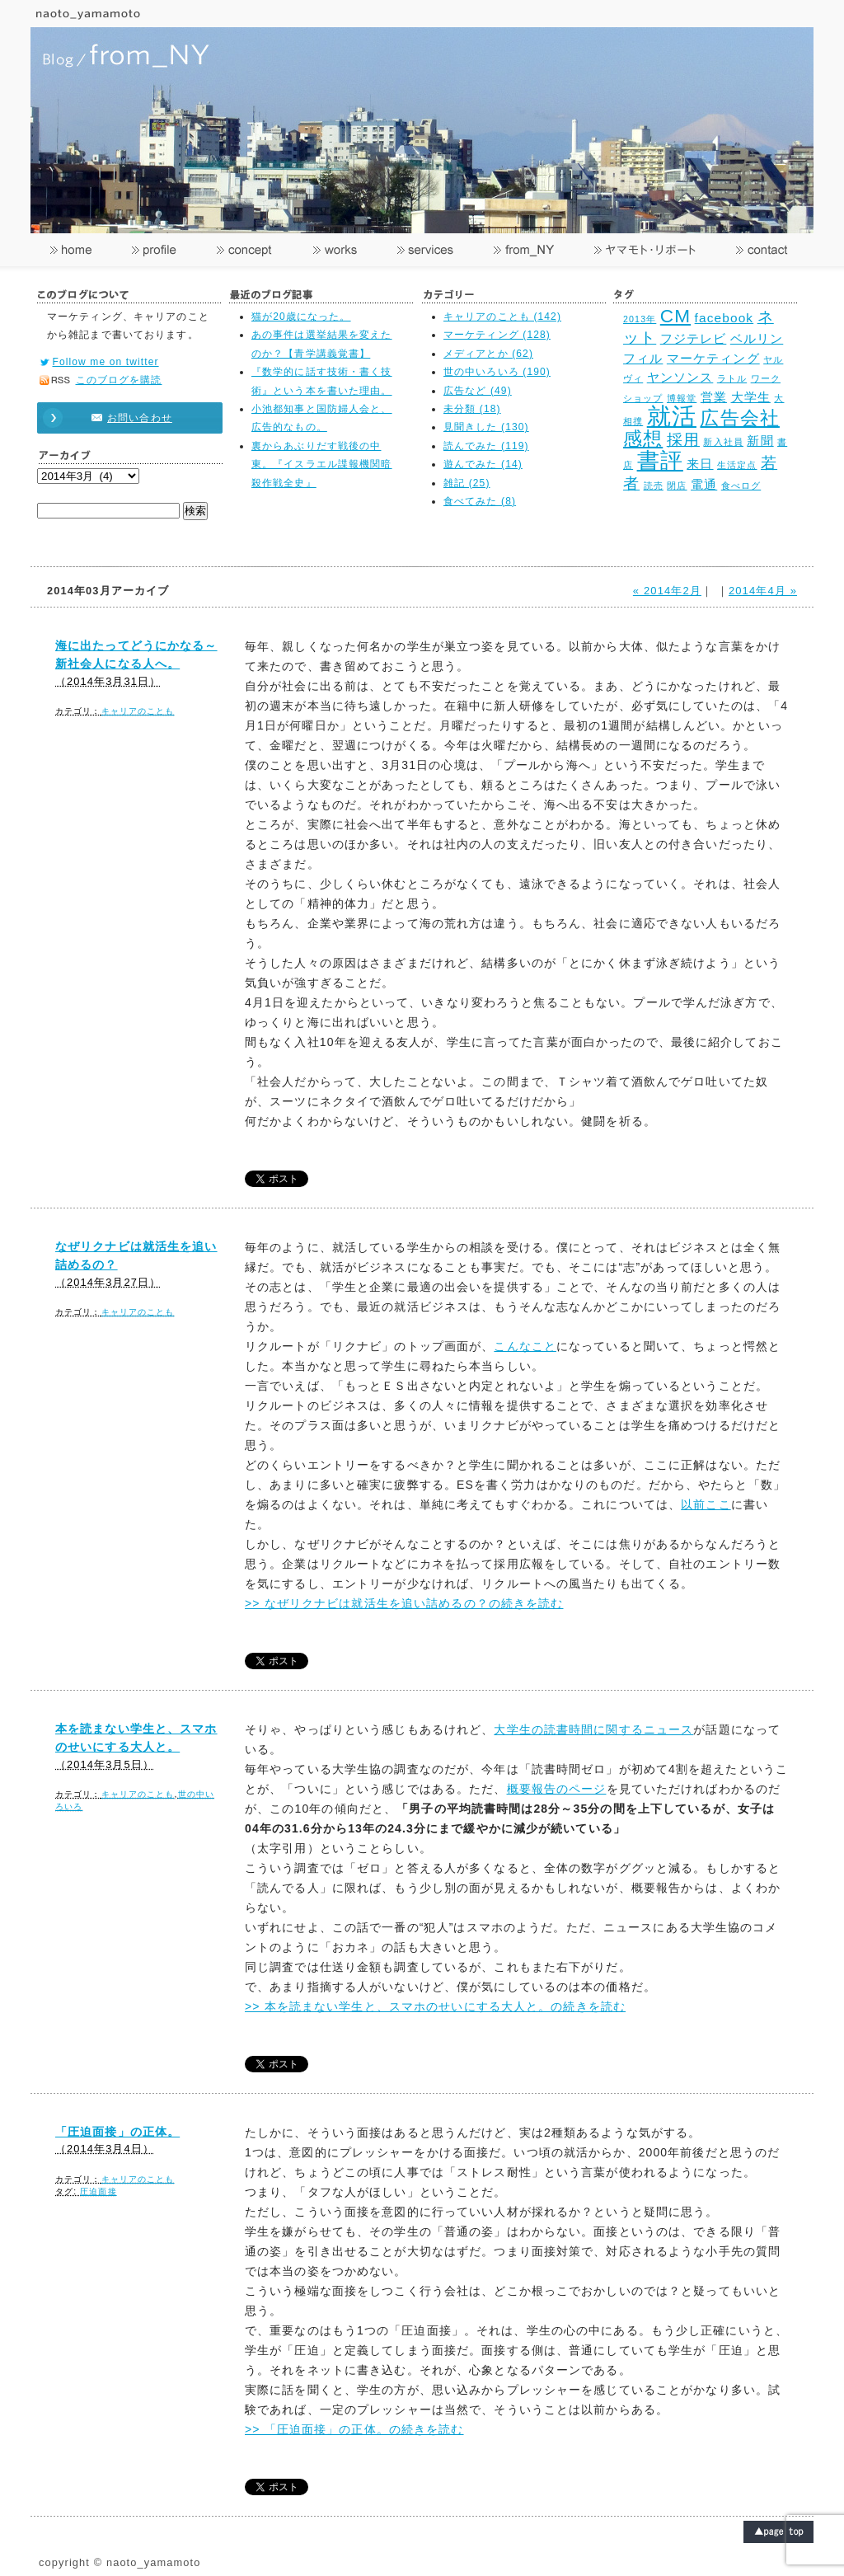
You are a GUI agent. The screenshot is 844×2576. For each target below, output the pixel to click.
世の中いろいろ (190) (497, 372)
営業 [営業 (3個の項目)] (714, 397)
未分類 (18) (472, 409)
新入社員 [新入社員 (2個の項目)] (723, 442)
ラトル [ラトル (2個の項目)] (732, 378)
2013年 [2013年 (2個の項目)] (639, 319)
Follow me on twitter (106, 362)
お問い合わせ (122, 418)
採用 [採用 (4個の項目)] (683, 439)
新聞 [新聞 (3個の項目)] (760, 441)
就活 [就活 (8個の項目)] (671, 415)
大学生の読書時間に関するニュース (593, 1729)
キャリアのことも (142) (502, 316)
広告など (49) (477, 390)
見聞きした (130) (486, 427)
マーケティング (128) (497, 334)
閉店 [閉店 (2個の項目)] (677, 485)
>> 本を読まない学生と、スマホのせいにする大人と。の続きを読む (435, 2006)
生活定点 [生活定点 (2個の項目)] (737, 465)
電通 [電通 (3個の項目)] (704, 484)
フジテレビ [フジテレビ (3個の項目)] (693, 338)
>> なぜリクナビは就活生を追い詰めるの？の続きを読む (404, 1603)
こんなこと (525, 1346)
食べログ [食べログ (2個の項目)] (741, 485)
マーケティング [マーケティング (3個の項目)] (713, 358)
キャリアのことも (138, 711)
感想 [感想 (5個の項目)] (643, 439)
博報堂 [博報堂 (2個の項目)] (681, 398)
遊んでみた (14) (483, 464)
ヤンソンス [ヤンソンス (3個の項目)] (680, 377)
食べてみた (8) (479, 501)
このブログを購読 (119, 380)
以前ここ (705, 1504)
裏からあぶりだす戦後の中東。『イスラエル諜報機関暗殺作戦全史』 (321, 464)
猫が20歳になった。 (301, 316)
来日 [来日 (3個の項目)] (700, 464)
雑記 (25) (466, 483)
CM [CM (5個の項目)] (675, 316)
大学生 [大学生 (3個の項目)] (751, 397)
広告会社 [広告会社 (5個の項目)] (739, 418)
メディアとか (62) (488, 353)
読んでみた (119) (486, 446)
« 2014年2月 (667, 590)
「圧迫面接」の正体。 (117, 2131)
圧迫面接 (98, 2191)
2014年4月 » (763, 590)
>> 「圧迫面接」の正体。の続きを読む (354, 2429)
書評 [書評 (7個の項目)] (660, 460)
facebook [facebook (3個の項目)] (724, 318)
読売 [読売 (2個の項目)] (653, 485)
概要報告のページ (557, 1788)
